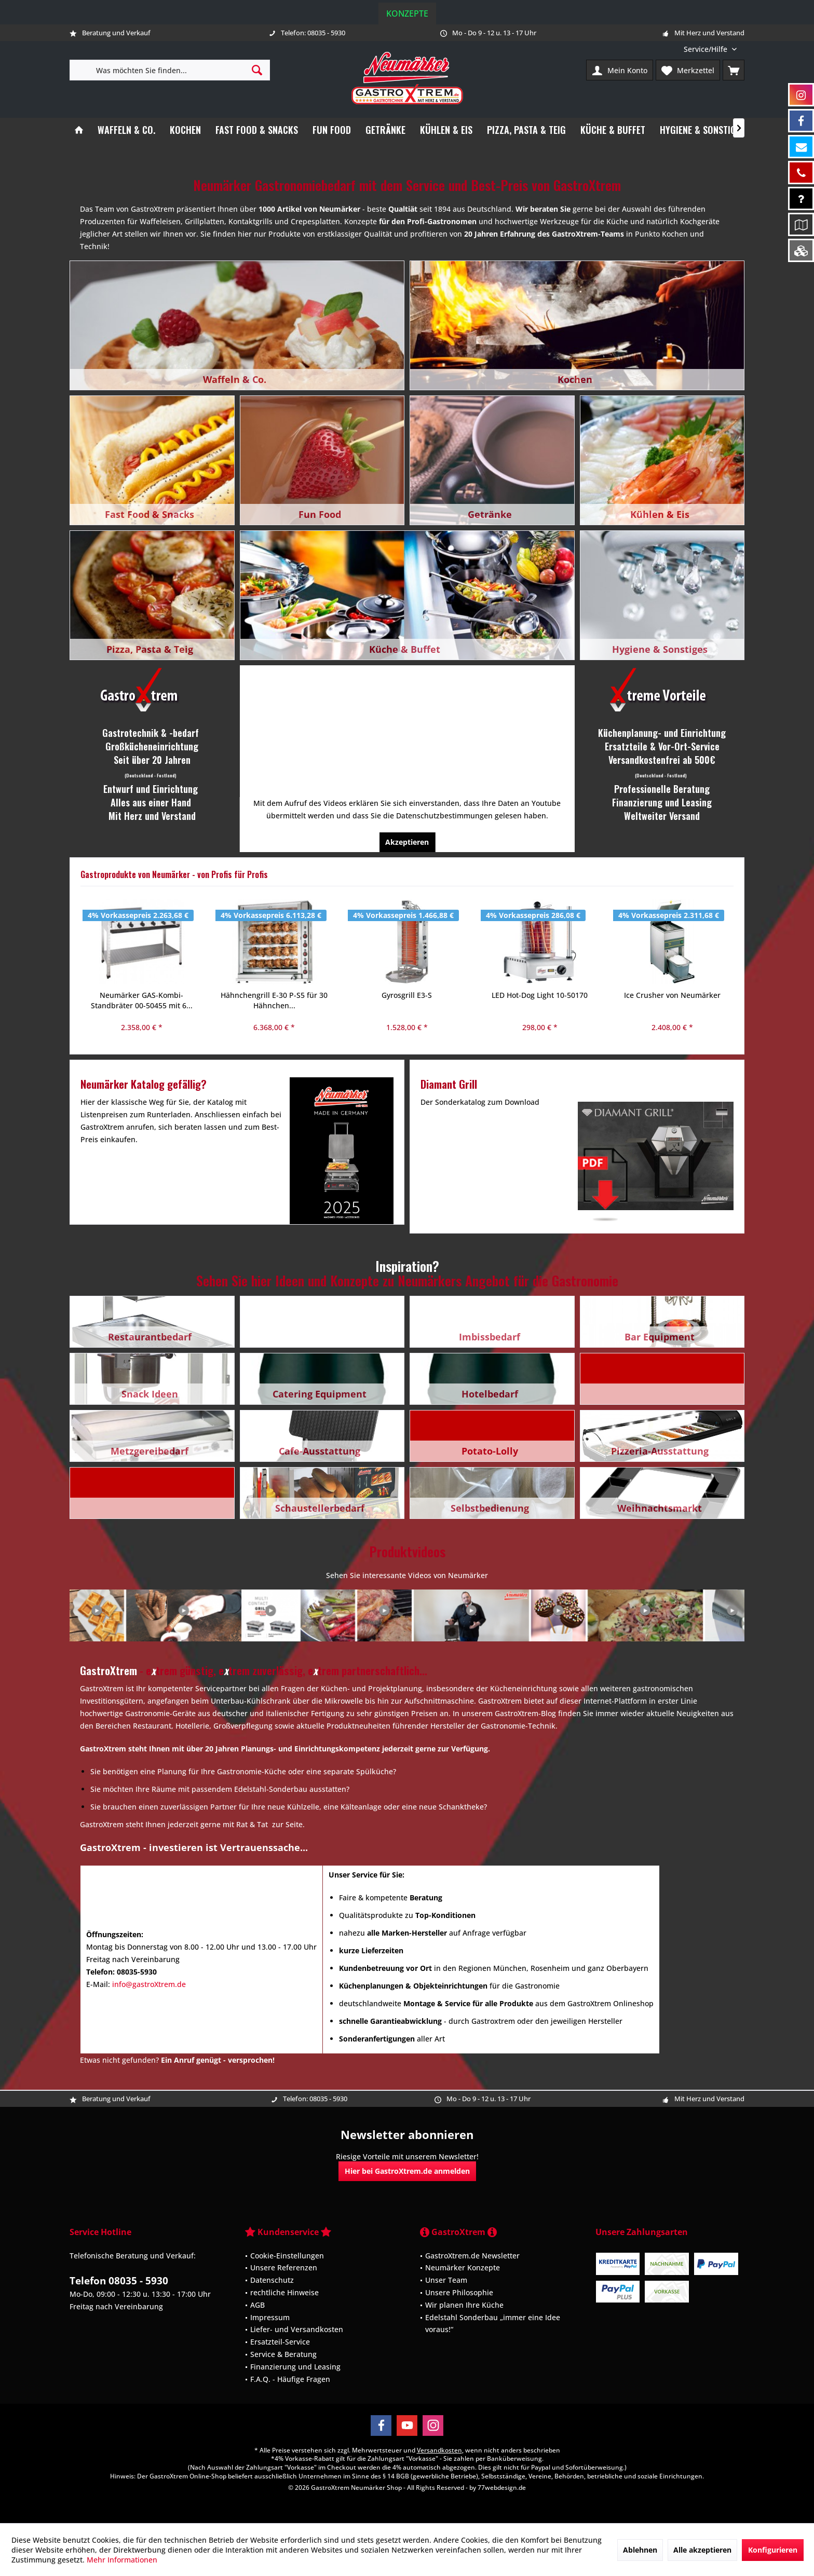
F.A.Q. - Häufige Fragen (290, 2379)
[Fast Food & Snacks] (256, 130)
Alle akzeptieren (702, 2550)
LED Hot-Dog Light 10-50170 (407, 995)
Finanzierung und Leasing (295, 2367)
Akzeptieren (407, 842)
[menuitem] (710, 49)
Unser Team (446, 2280)
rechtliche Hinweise (284, 2292)
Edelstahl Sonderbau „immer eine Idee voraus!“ (492, 2323)
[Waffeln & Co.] (126, 130)
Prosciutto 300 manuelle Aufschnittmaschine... (672, 1000)
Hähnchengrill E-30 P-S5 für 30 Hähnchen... (141, 1000)
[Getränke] (385, 130)
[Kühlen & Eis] (446, 130)
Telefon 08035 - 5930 (119, 2280)
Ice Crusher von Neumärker (539, 995)
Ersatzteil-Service (280, 2342)
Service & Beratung (283, 2354)
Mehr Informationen (122, 2560)
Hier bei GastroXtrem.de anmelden (407, 2171)
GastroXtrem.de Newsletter (472, 2255)
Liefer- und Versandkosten (296, 2329)
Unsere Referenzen (283, 2267)
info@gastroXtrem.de (149, 1984)
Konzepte (407, 13)
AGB (257, 2305)
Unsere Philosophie (459, 2292)
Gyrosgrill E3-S (274, 995)
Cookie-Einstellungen (287, 2255)
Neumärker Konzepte (462, 2267)
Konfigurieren (772, 2550)
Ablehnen (640, 2550)
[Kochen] (185, 130)
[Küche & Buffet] (613, 130)
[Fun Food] (331, 130)
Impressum (270, 2317)
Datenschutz (272, 2280)
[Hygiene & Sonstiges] (702, 130)
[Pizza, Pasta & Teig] (526, 130)
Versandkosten (439, 2450)
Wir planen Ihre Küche (464, 2305)
